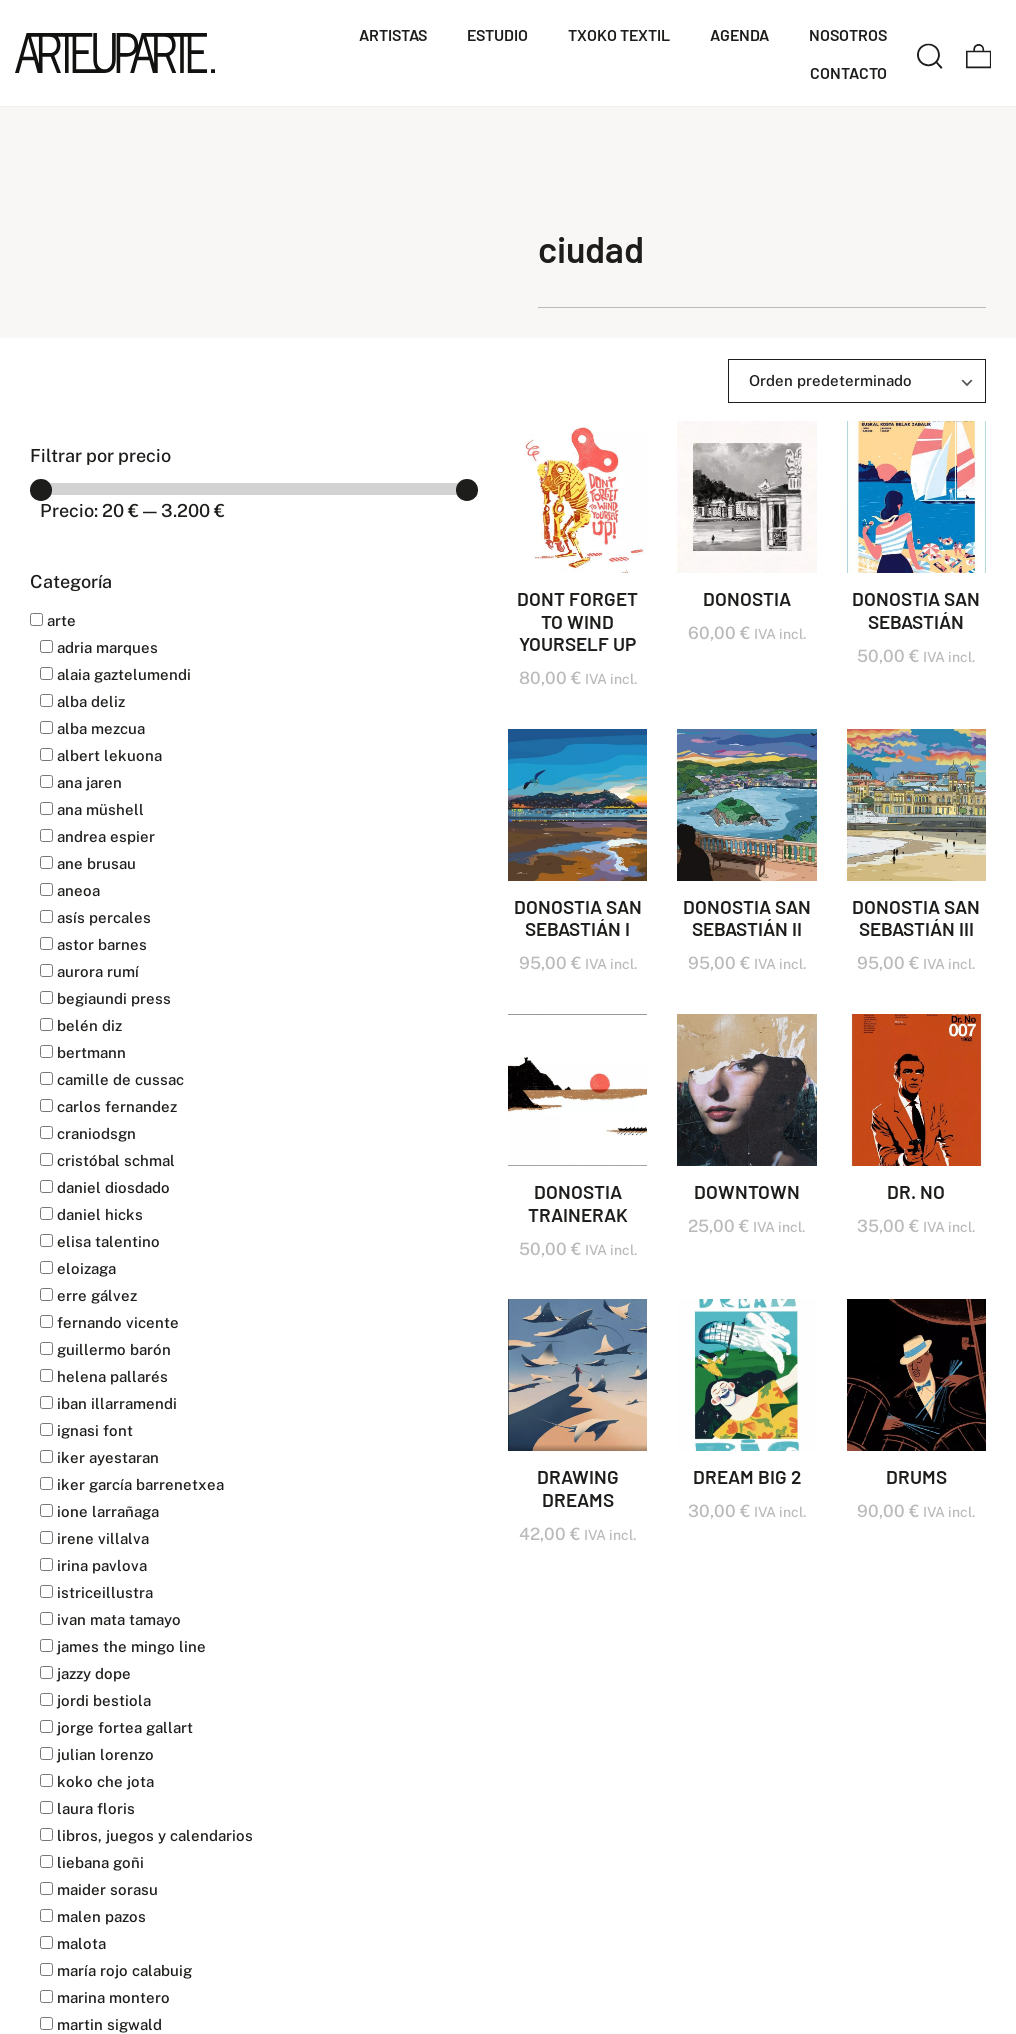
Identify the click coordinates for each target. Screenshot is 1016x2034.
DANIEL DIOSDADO (105, 1187)
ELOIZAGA (78, 1268)
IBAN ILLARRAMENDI (108, 1403)
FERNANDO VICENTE (109, 1322)
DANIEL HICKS (91, 1214)
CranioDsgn (88, 1133)
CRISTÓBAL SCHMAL (107, 1160)
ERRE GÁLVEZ (88, 1295)
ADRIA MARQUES (99, 647)
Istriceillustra (96, 1592)
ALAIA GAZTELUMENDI (115, 674)
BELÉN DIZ (81, 1025)
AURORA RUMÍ (89, 971)
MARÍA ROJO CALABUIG (116, 1970)
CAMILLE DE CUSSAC (112, 1079)
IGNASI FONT (86, 1430)
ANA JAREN (81, 782)
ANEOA (70, 890)
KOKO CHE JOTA (97, 1781)
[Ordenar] (857, 381)
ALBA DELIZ (82, 701)
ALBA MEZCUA (92, 728)
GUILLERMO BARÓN (105, 1349)
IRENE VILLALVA (94, 1538)
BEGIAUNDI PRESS (105, 998)
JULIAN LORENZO (97, 1754)
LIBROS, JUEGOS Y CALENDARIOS (146, 1835)
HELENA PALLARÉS (104, 1376)
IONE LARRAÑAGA (99, 1511)
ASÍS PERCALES (95, 917)
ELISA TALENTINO (100, 1241)
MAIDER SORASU (99, 1889)
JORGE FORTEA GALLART (116, 1727)
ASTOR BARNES (93, 944)
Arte (53, 620)
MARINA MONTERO (105, 1997)
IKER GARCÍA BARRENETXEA (132, 1484)
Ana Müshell (92, 809)
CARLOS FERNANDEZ (108, 1106)
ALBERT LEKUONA (101, 755)
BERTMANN (83, 1052)
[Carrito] (979, 53)
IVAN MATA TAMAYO (110, 1619)
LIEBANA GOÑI (92, 1862)
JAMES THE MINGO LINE (123, 1646)
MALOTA (73, 1943)
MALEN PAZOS (93, 1916)
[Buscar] (930, 53)
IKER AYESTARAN (99, 1457)
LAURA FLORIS (87, 1808)
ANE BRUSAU (88, 863)
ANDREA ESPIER (97, 836)
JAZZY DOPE (85, 1673)
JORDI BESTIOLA (95, 1700)
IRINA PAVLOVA (93, 1565)
